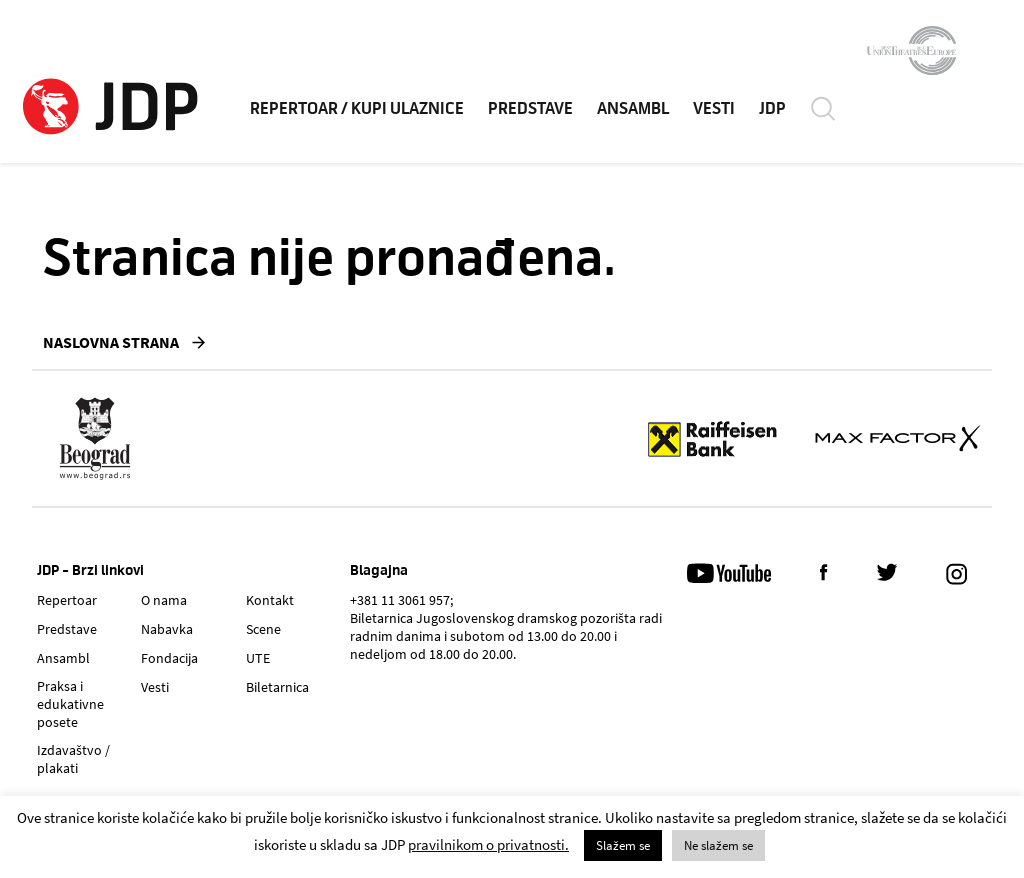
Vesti (155, 687)
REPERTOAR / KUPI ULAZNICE (357, 109)
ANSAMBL (633, 109)
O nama (164, 600)
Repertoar (67, 600)
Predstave (67, 629)
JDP (772, 109)
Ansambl (63, 658)
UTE (258, 658)
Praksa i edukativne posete (70, 704)
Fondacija (169, 658)
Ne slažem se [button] (718, 845)
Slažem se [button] (623, 845)
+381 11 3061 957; (401, 600)
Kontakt (270, 600)
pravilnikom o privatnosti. (488, 844)
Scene (263, 629)
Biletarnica (277, 687)
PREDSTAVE (530, 109)
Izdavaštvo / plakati (73, 759)
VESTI (714, 109)
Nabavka (167, 629)
